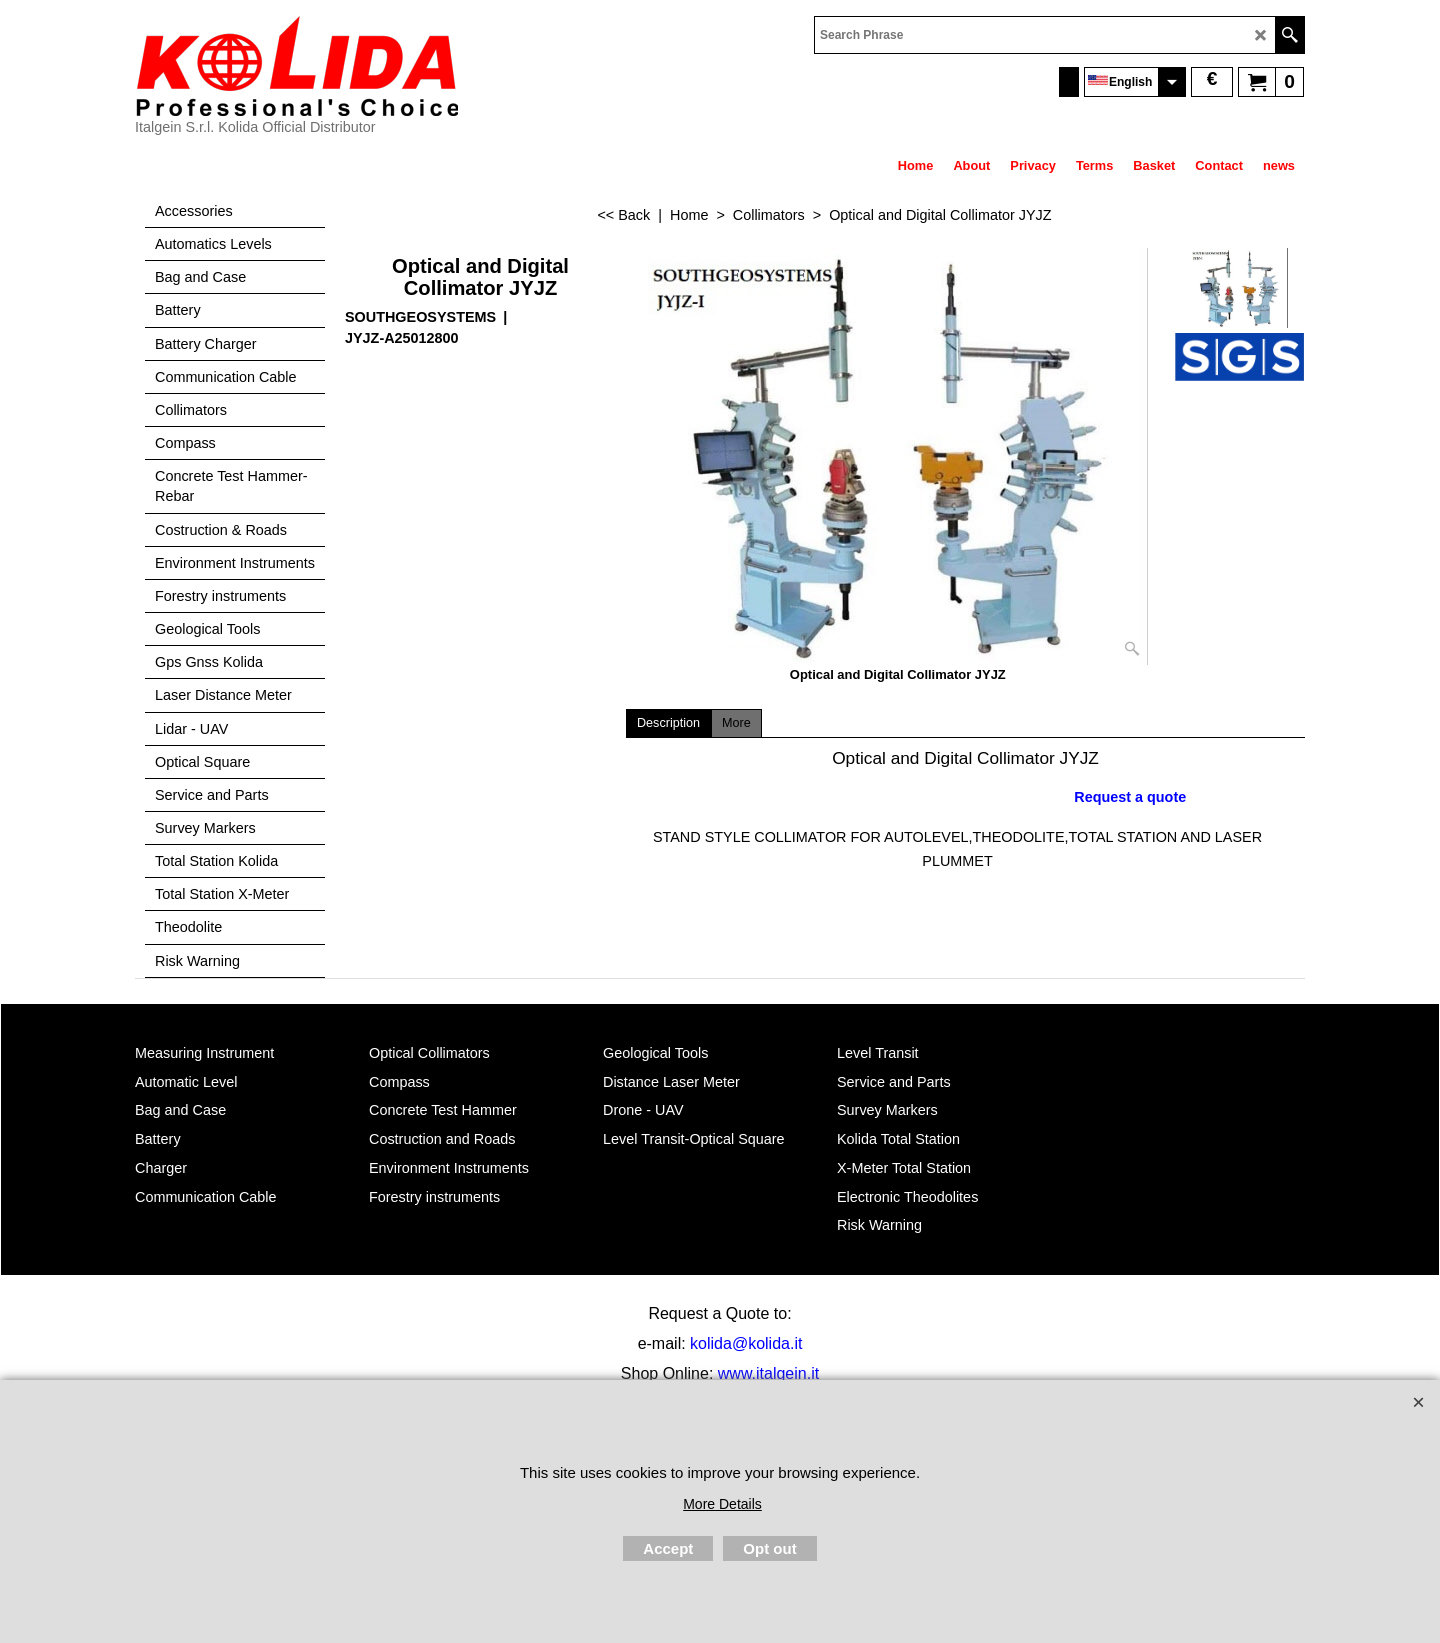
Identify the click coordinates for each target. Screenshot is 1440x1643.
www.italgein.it (768, 1373)
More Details (722, 1504)
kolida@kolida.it (746, 1343)
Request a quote (1130, 797)
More (736, 723)
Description (668, 723)
